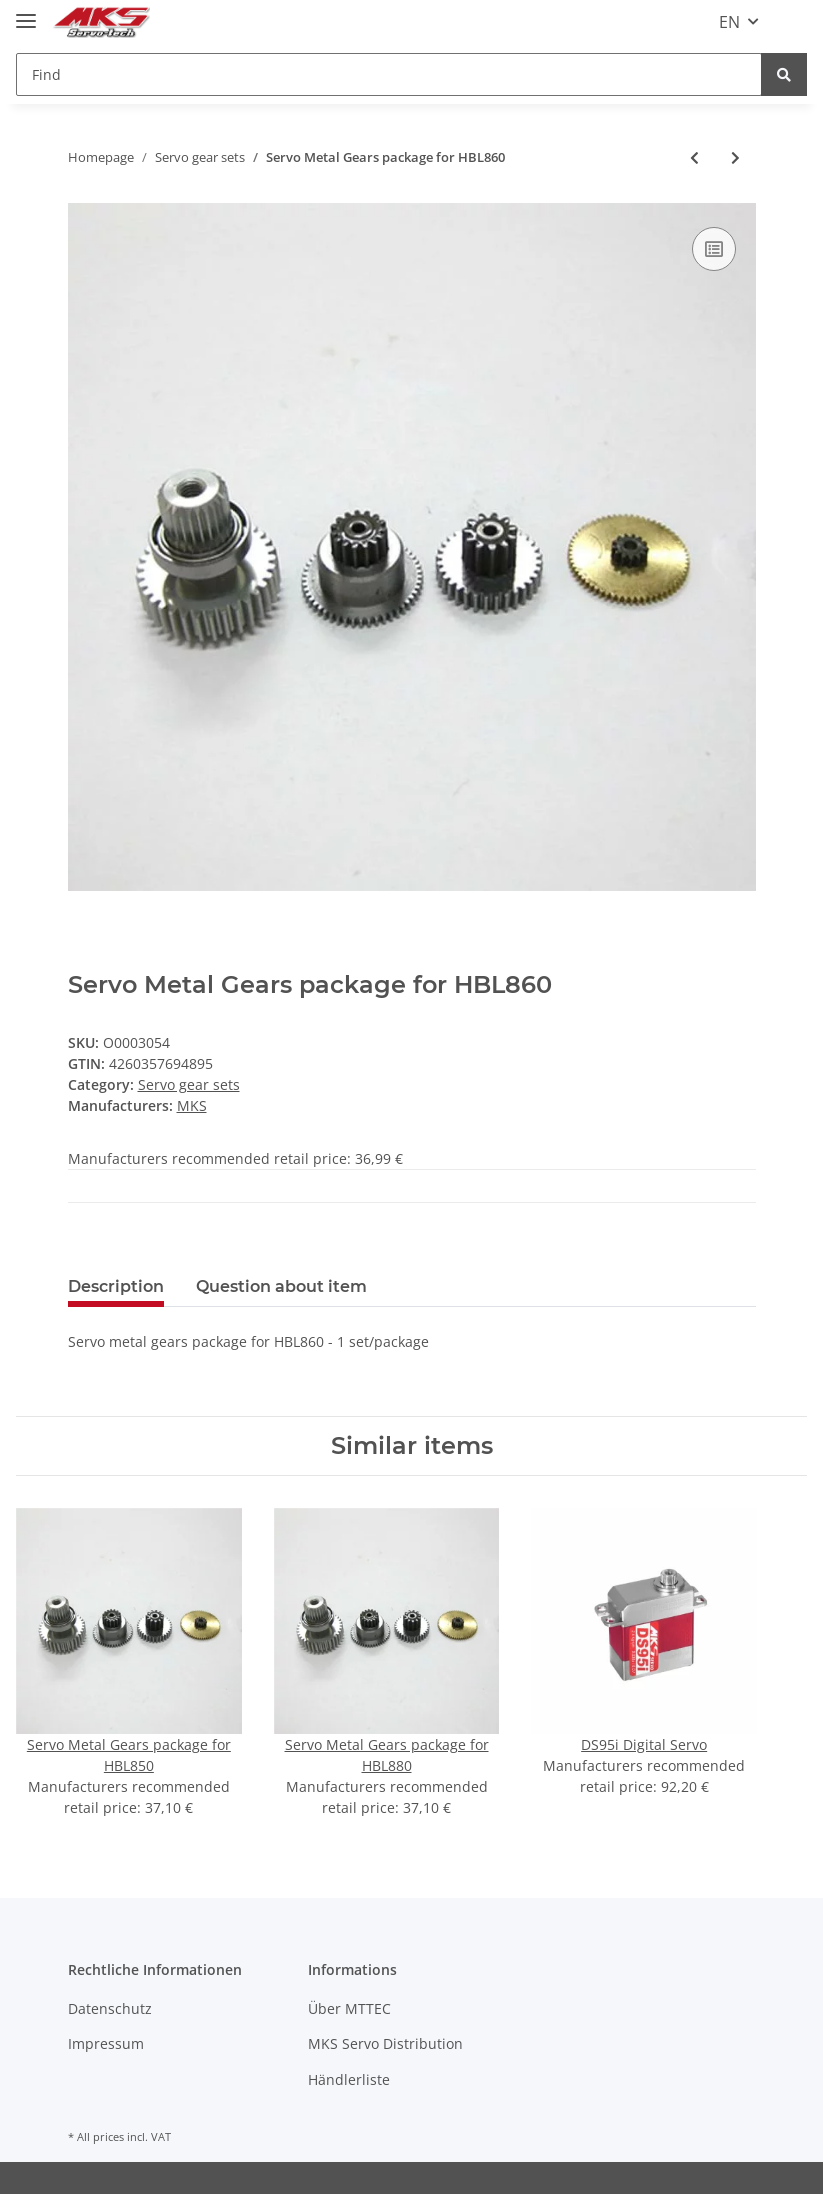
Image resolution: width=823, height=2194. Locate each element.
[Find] (389, 74)
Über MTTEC (349, 2008)
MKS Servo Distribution (385, 2043)
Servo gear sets (189, 1084)
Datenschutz (110, 2008)
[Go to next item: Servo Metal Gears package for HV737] (735, 157)
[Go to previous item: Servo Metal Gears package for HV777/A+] (694, 157)
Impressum (106, 2043)
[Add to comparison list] (714, 249)
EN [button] (729, 22)
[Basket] (791, 22)
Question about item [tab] (281, 1286)
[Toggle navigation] (26, 12)
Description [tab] (116, 1286)
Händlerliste (349, 2079)
